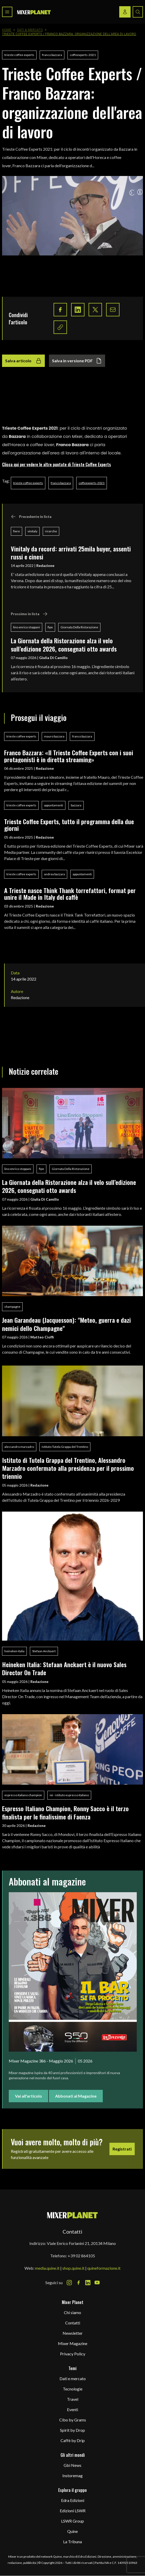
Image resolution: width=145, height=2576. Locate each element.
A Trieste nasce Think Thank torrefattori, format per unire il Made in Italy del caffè (70, 894)
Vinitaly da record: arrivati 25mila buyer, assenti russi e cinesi (71, 552)
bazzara (76, 805)
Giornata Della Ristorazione (79, 627)
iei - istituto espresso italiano (69, 1795)
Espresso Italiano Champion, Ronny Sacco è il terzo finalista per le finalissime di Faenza (65, 1812)
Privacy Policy (72, 2353)
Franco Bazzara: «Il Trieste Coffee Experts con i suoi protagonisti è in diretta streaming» (68, 756)
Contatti (72, 2322)
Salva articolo (23, 361)
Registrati (122, 2148)
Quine (72, 2531)
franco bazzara (52, 55)
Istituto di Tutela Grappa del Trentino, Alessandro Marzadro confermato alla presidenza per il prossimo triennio (68, 1468)
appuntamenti (53, 805)
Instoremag (72, 2475)
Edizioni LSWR (73, 2510)
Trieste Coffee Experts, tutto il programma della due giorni (69, 825)
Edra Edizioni (72, 2500)
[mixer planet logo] (72, 2215)
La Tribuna (72, 2541)
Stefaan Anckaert (44, 1651)
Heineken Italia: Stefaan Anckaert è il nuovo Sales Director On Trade (64, 1668)
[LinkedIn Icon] (87, 2282)
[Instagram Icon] (69, 2282)
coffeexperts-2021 (83, 55)
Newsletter (73, 2333)
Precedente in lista (31, 516)
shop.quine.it (73, 2268)
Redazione (45, 565)
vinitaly (32, 531)
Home (6, 30)
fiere (16, 531)
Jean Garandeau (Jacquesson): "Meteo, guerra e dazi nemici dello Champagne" (66, 1324)
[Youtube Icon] (97, 2282)
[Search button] (138, 12)
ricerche (51, 531)
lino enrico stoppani (26, 627)
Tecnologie (72, 2388)
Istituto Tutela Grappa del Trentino (65, 1447)
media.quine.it (47, 2268)
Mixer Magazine (72, 2343)
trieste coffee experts (19, 55)
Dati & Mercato (30, 30)
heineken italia (14, 1651)
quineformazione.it (104, 2268)
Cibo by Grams (72, 2419)
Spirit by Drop (72, 2430)
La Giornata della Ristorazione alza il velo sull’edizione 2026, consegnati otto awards (64, 644)
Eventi (72, 2409)
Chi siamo (72, 2312)
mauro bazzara (54, 736)
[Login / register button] (125, 12)
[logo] (34, 12)
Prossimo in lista (29, 613)
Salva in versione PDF (77, 361)
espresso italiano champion (23, 1795)
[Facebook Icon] (78, 2282)
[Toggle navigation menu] (7, 12)
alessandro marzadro (19, 1447)
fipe (50, 627)
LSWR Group (72, 2520)
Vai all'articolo (28, 2095)
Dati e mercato (72, 2378)
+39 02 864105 (81, 2255)
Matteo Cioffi (42, 1337)
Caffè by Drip (73, 2440)
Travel (72, 2399)
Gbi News (72, 2465)
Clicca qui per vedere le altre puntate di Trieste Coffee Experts (56, 464)
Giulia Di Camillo (53, 657)
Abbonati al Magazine (76, 2095)
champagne (12, 1307)
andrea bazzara (54, 874)
